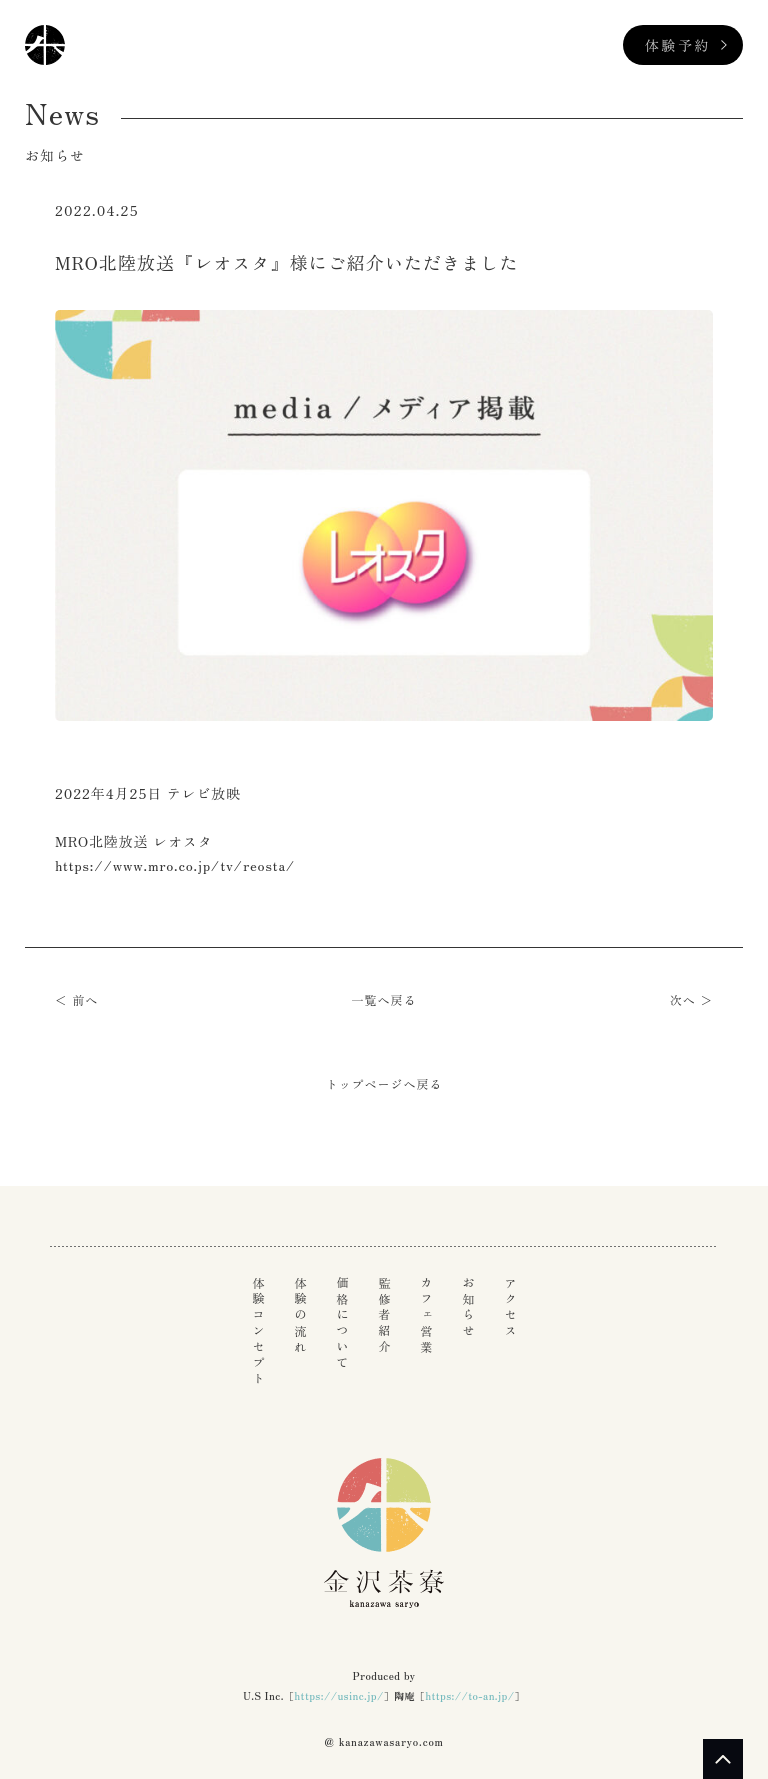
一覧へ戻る (384, 999)
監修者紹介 (384, 1316)
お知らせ (468, 1308)
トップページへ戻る (384, 1083)
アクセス (510, 1308)
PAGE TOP (723, 1759)
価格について (342, 1324)
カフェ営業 (426, 1316)
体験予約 (678, 45)
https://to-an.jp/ (469, 1695)
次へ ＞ (691, 999)
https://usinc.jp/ (338, 1695)
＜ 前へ (76, 999)
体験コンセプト (258, 1332)
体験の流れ (300, 1316)
